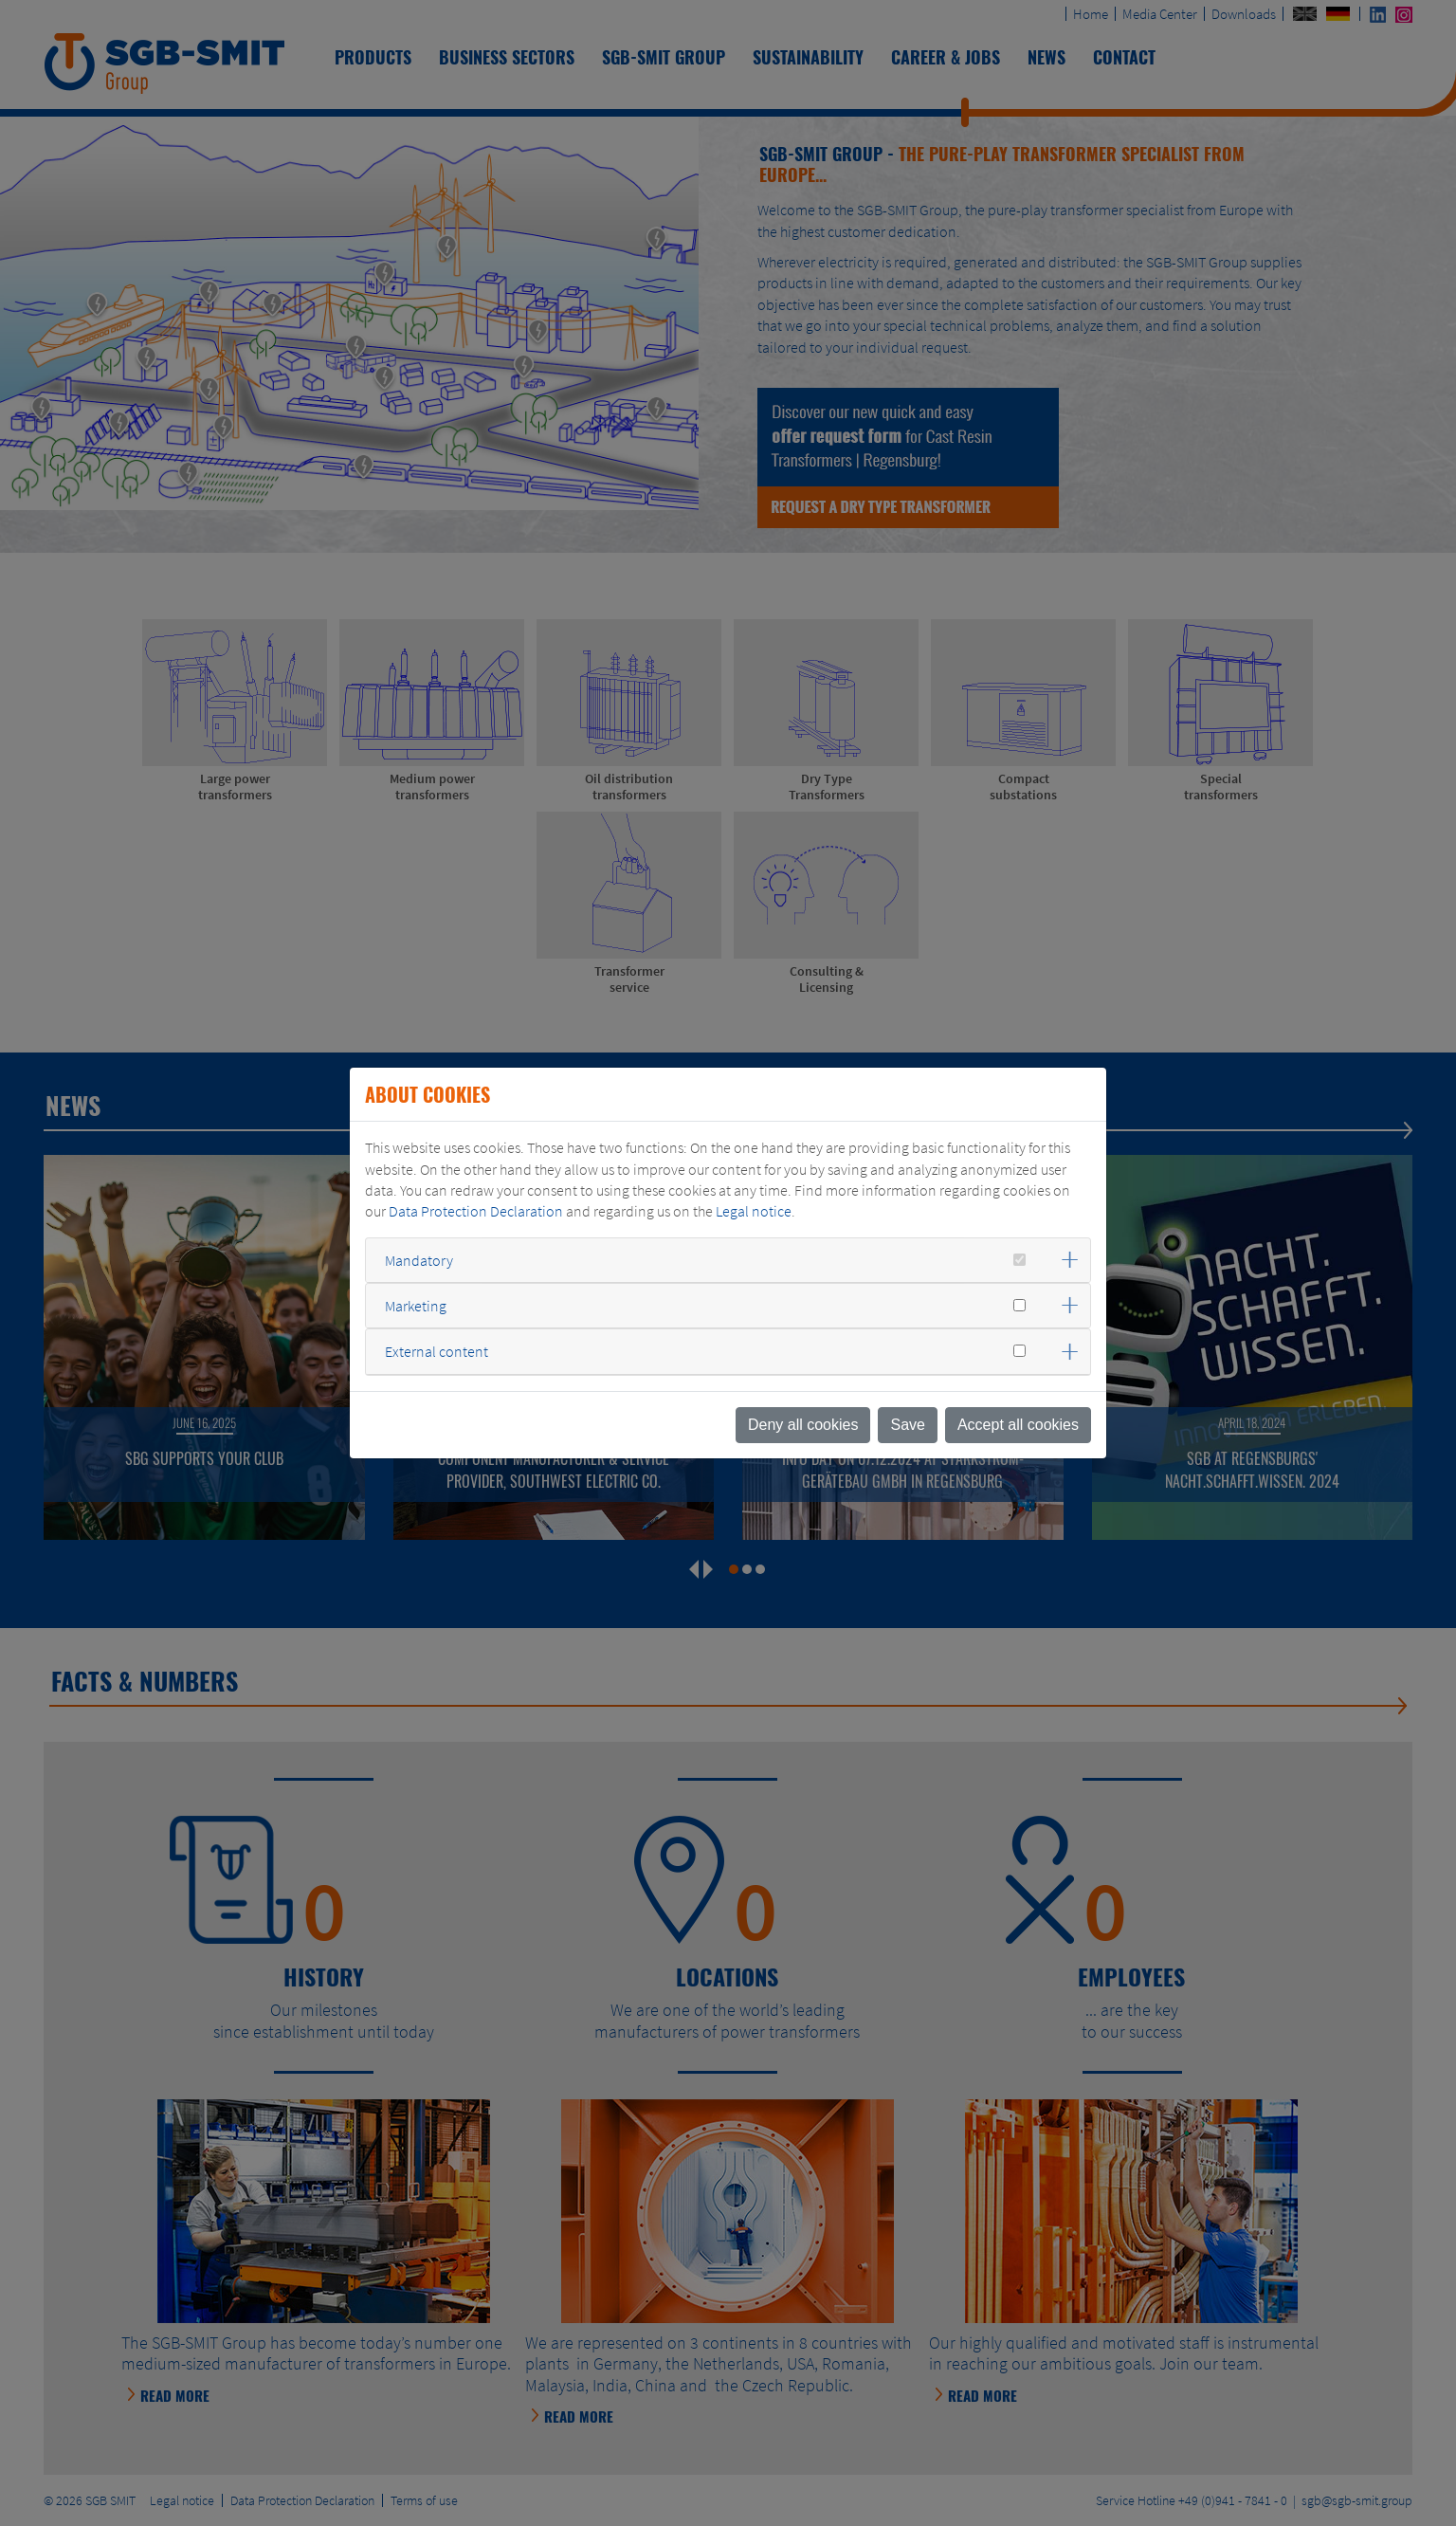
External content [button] (436, 1351)
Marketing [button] (415, 1305)
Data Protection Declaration (476, 1210)
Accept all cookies (1018, 1425)
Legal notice (754, 1210)
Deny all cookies (803, 1425)
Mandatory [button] (419, 1260)
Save (907, 1425)
